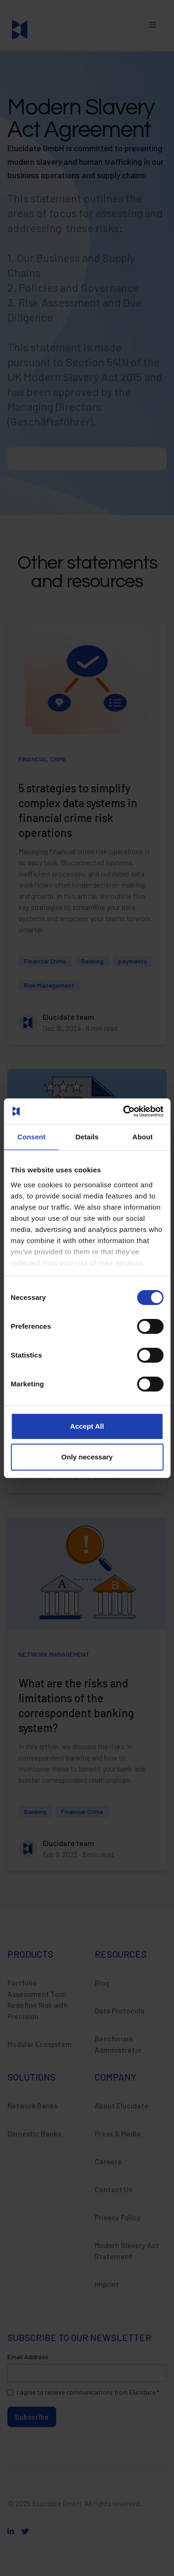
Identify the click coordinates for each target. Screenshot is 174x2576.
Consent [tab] (31, 1137)
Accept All (87, 1426)
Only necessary (87, 1457)
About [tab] (142, 1137)
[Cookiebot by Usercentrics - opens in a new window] (123, 1111)
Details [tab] (87, 1137)
